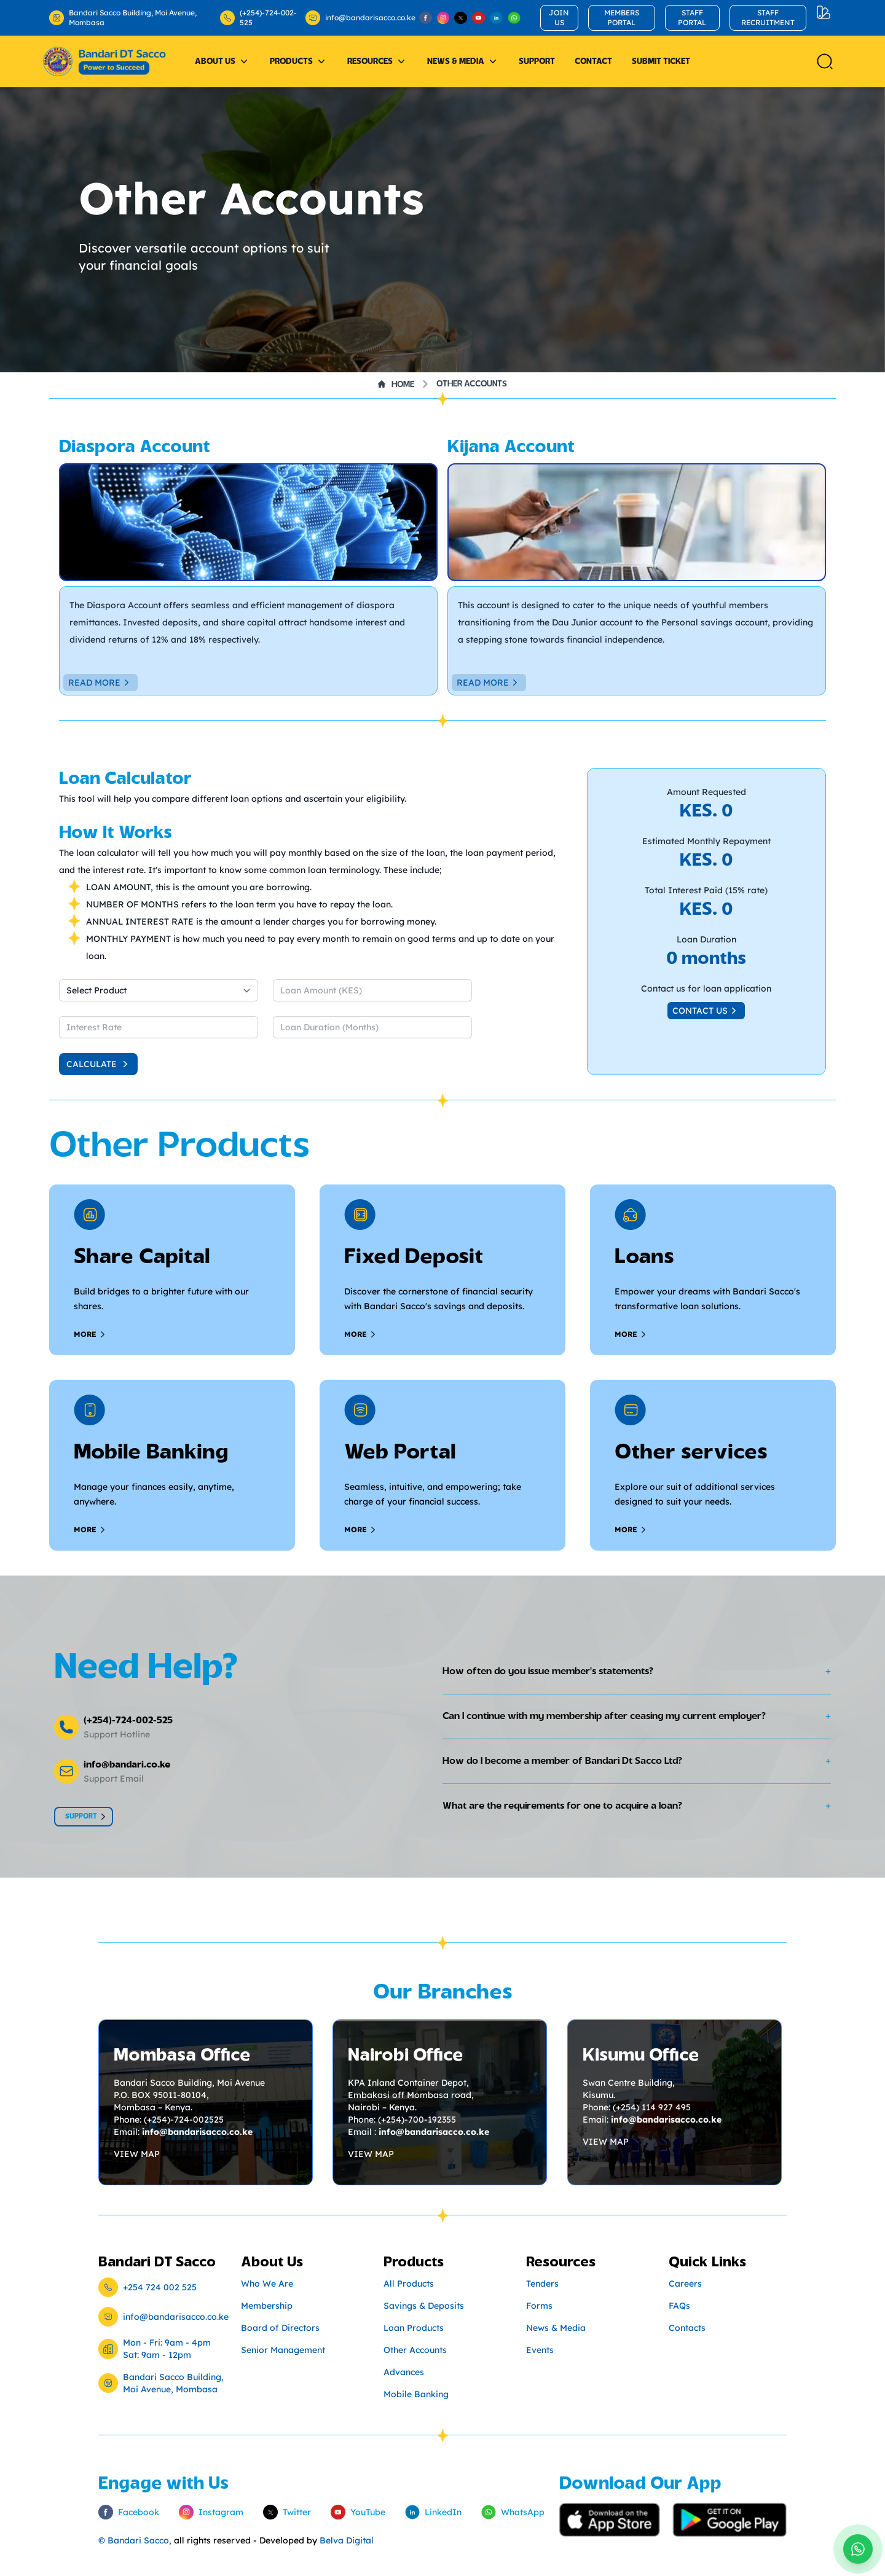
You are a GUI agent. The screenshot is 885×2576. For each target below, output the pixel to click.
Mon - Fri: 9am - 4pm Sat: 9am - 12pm (167, 2348)
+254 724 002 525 (160, 2287)
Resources (377, 61)
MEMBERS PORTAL (621, 17)
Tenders (542, 2283)
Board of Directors (280, 2327)
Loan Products (414, 2327)
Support (537, 61)
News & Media (463, 61)
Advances (404, 2372)
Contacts (687, 2327)
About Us (222, 61)
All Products (409, 2283)
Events (540, 2349)
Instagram (211, 2512)
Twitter (287, 2512)
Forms (539, 2305)
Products (299, 61)
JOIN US (559, 17)
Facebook (128, 2512)
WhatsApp (513, 2512)
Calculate (99, 1064)
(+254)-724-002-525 (258, 17)
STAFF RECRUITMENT (768, 17)
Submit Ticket (661, 61)
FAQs (679, 2305)
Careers (685, 2283)
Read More (100, 682)
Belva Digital (347, 2540)
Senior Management (283, 2349)
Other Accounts (471, 384)
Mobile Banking (416, 2394)
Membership (267, 2305)
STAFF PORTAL (692, 17)
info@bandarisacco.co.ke (354, 17)
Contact (593, 61)
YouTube (358, 2512)
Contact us (706, 1010)
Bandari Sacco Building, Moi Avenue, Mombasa (123, 17)
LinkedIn (433, 2512)
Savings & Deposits (424, 2305)
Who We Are (267, 2283)
